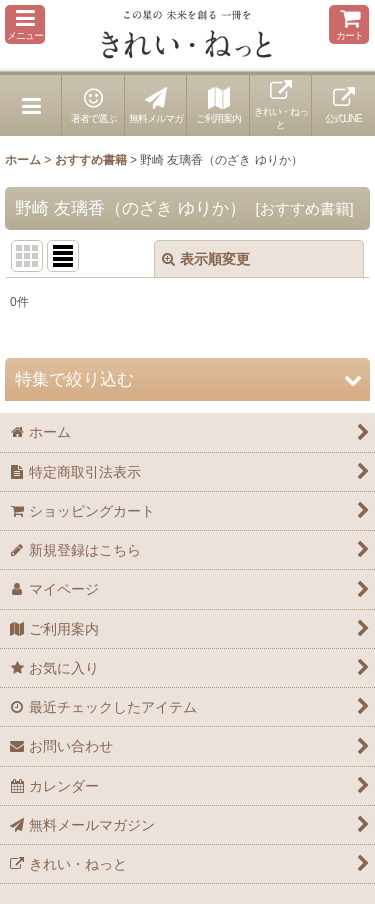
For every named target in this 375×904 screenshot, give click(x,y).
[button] (25, 24)
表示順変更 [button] (206, 259)
